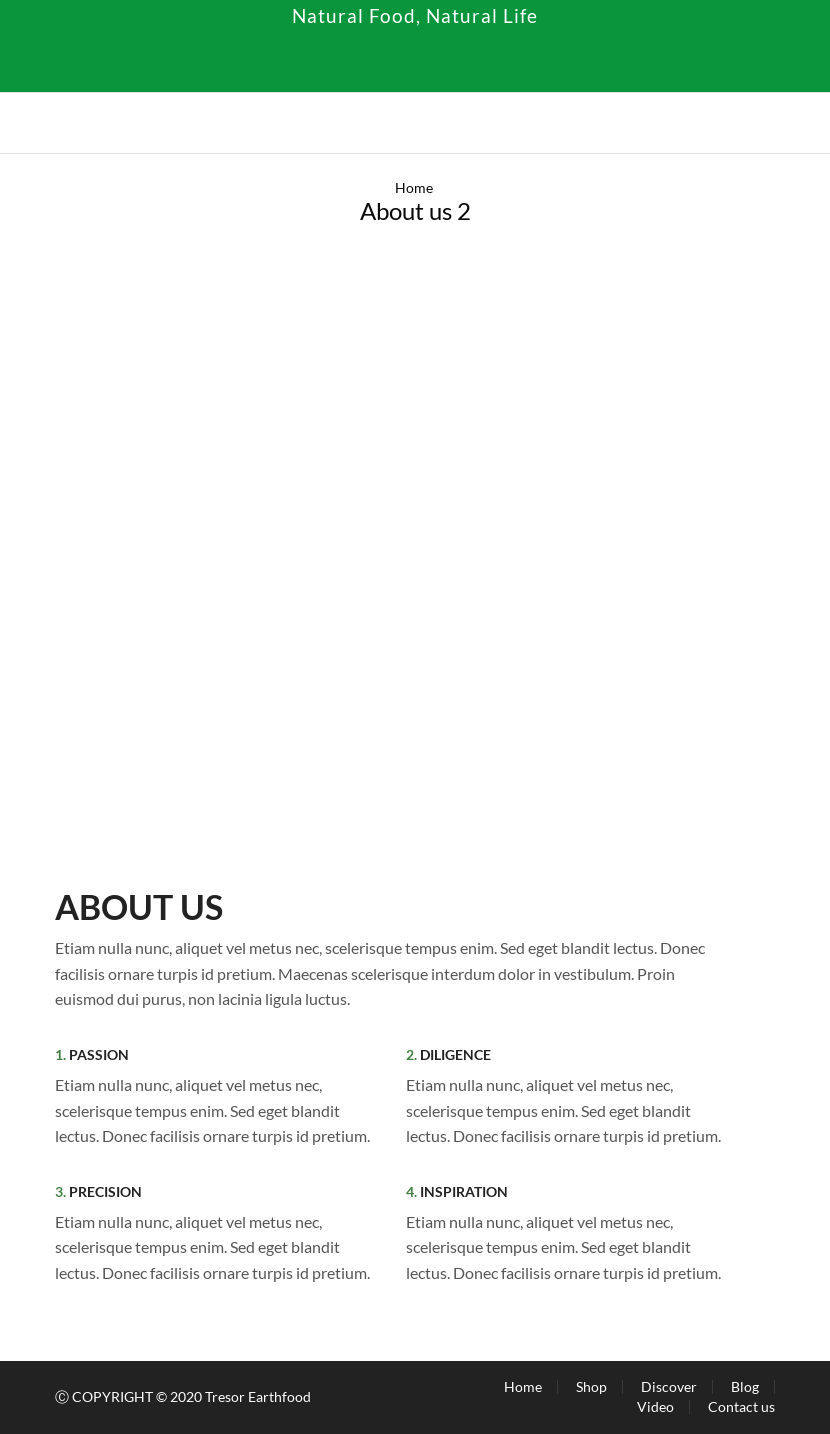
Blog (745, 1387)
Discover (669, 1387)
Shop (591, 1387)
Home (414, 187)
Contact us (741, 1407)
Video (655, 1407)
